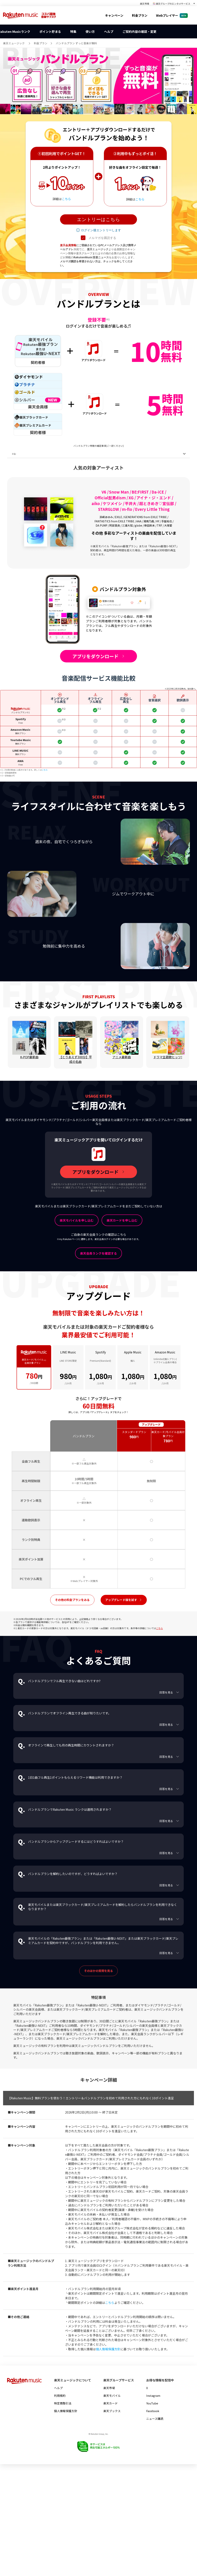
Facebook (153, 2410)
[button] (98, 219)
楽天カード (111, 2402)
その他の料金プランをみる (71, 1598)
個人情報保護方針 (108, 2348)
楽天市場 (144, 3)
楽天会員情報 (68, 245)
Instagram (153, 2394)
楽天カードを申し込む (122, 1219)
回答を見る (169, 1691)
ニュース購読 (155, 2417)
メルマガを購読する (98, 237)
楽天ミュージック (14, 43)
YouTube (152, 2402)
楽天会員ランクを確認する (98, 1252)
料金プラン (40, 43)
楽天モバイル (112, 2394)
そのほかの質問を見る (98, 1970)
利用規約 (60, 2394)
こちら (66, 199)
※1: (14, 453)
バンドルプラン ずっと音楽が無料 (76, 43)
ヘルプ (58, 2387)
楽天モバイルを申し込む (76, 1219)
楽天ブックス (112, 2410)
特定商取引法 (63, 2402)
